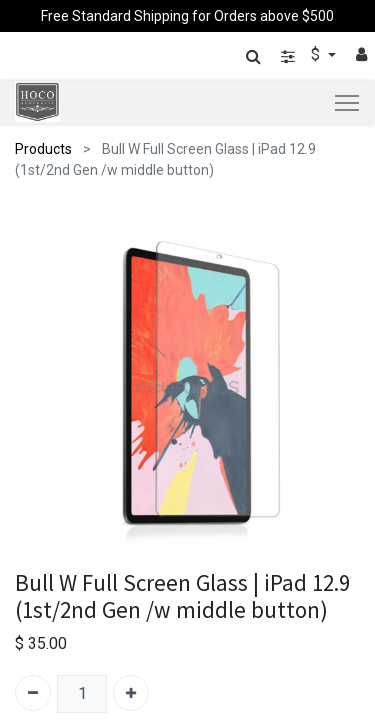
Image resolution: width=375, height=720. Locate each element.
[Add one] (131, 693)
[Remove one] (33, 693)
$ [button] (317, 54)
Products (43, 149)
